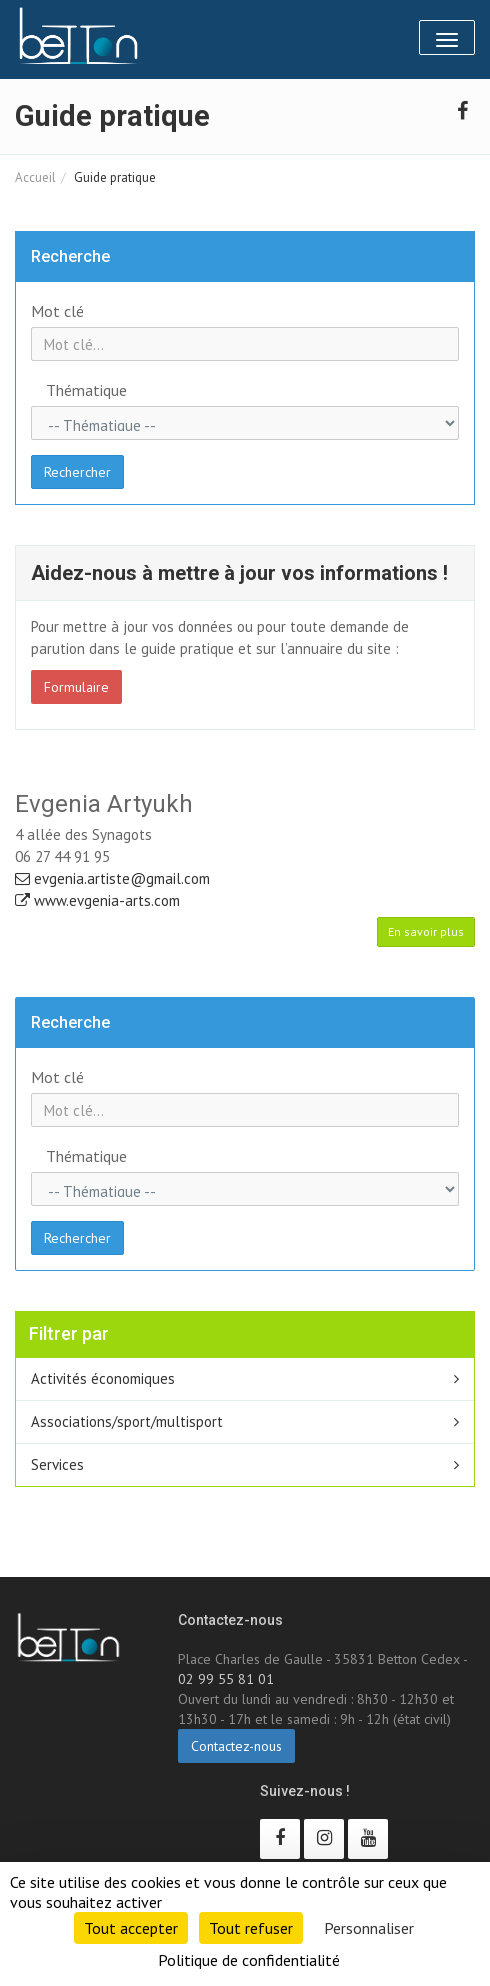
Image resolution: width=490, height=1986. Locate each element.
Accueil (35, 177)
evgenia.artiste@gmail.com (112, 878)
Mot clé (57, 311)
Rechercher (77, 472)
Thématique (86, 390)
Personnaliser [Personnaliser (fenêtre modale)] (369, 1928)
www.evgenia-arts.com (97, 900)
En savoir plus (426, 931)
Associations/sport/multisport (127, 1421)
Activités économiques (103, 1378)
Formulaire (76, 687)
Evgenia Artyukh (104, 804)
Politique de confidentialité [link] (249, 1960)
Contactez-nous (236, 1746)
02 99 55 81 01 (226, 1679)
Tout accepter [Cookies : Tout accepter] (131, 1928)
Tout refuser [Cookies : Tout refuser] (251, 1928)
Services (57, 1464)
